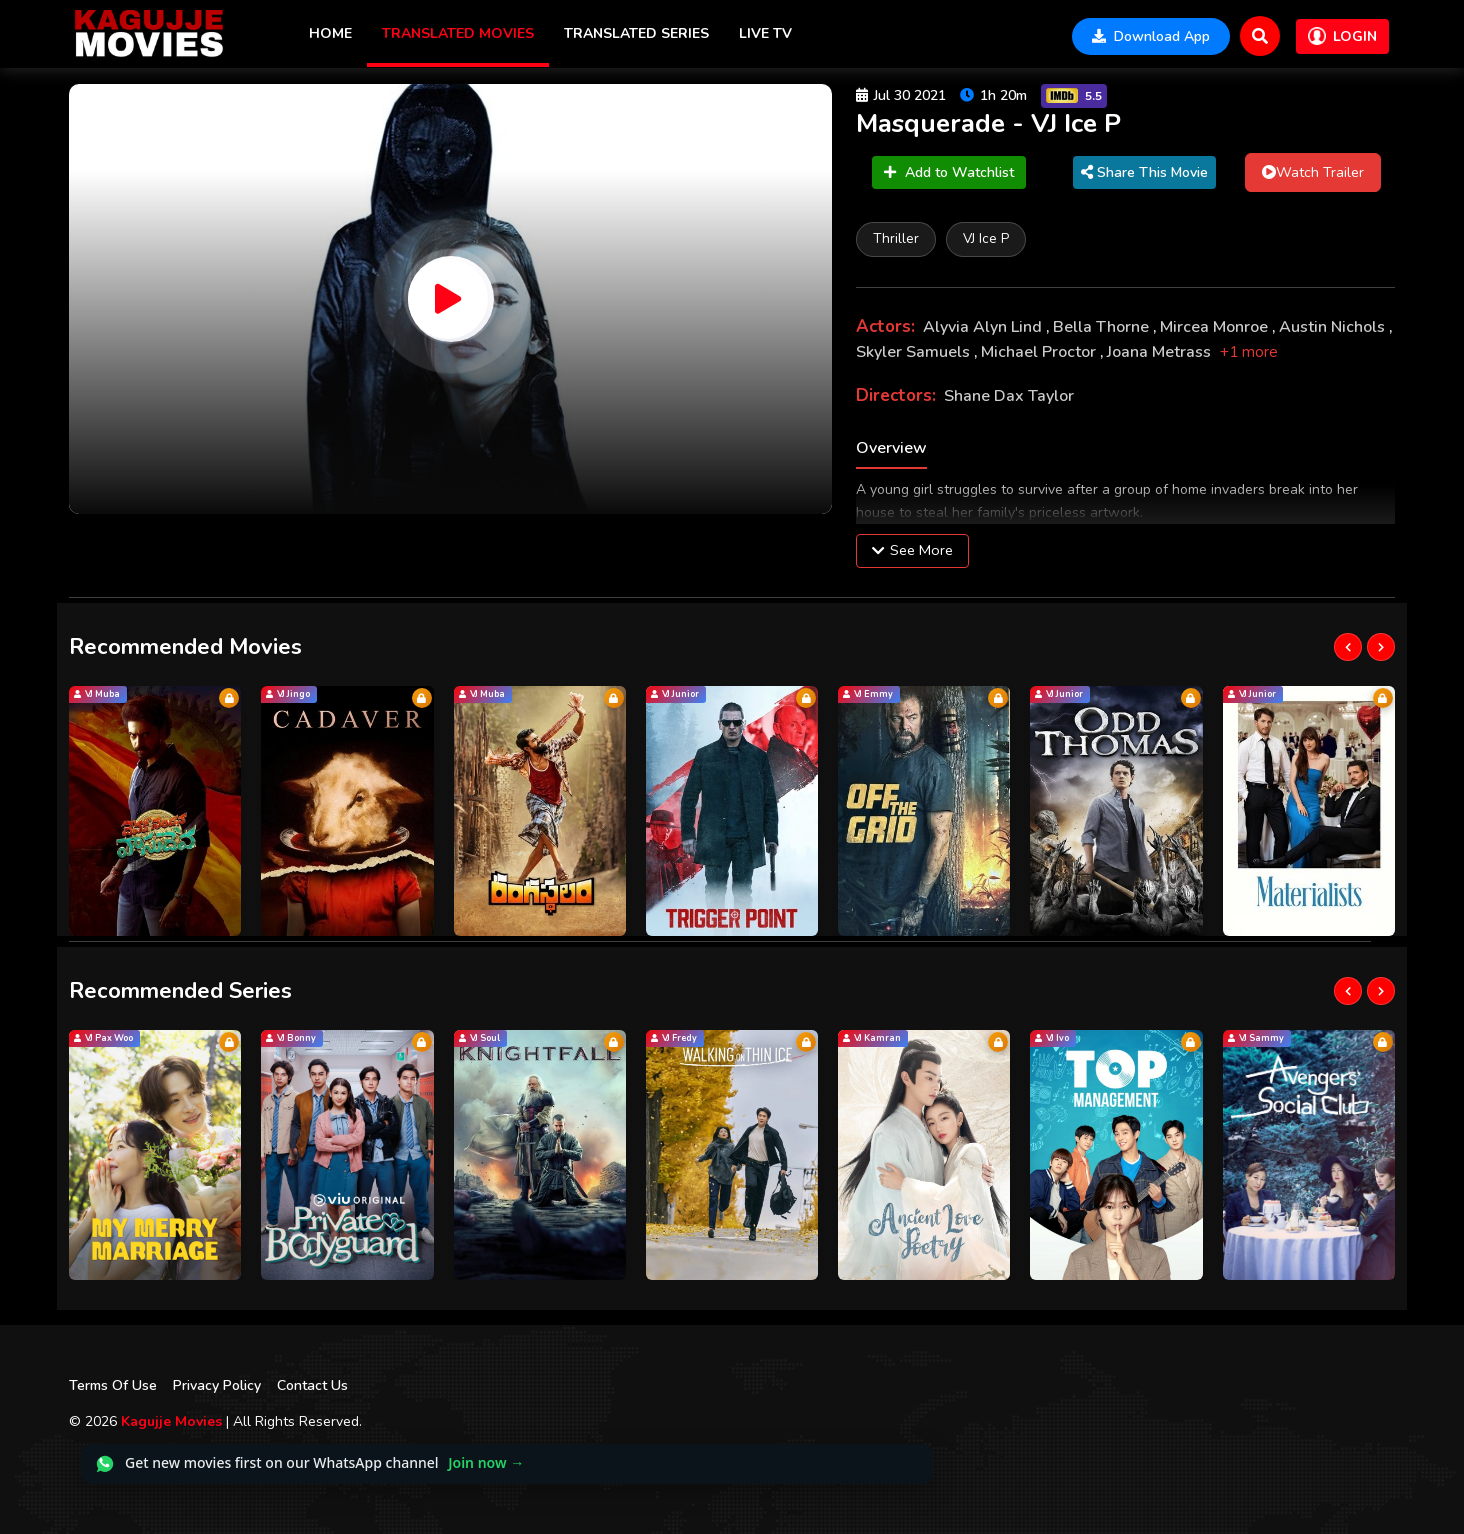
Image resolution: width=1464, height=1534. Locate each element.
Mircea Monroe (1216, 327)
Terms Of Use (113, 1385)
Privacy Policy (217, 1385)
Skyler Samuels (915, 352)
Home (330, 33)
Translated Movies (458, 33)
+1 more (1249, 352)
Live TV (765, 33)
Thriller (896, 238)
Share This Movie (1144, 172)
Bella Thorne (1103, 327)
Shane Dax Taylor (1009, 396)
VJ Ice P (986, 238)
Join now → (486, 1462)
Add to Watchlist (949, 172)
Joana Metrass (1161, 352)
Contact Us (312, 1385)
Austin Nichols (1334, 327)
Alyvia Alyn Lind (984, 327)
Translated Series (636, 33)
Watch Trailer (1313, 172)
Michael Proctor (1040, 352)
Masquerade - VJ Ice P (988, 123)
